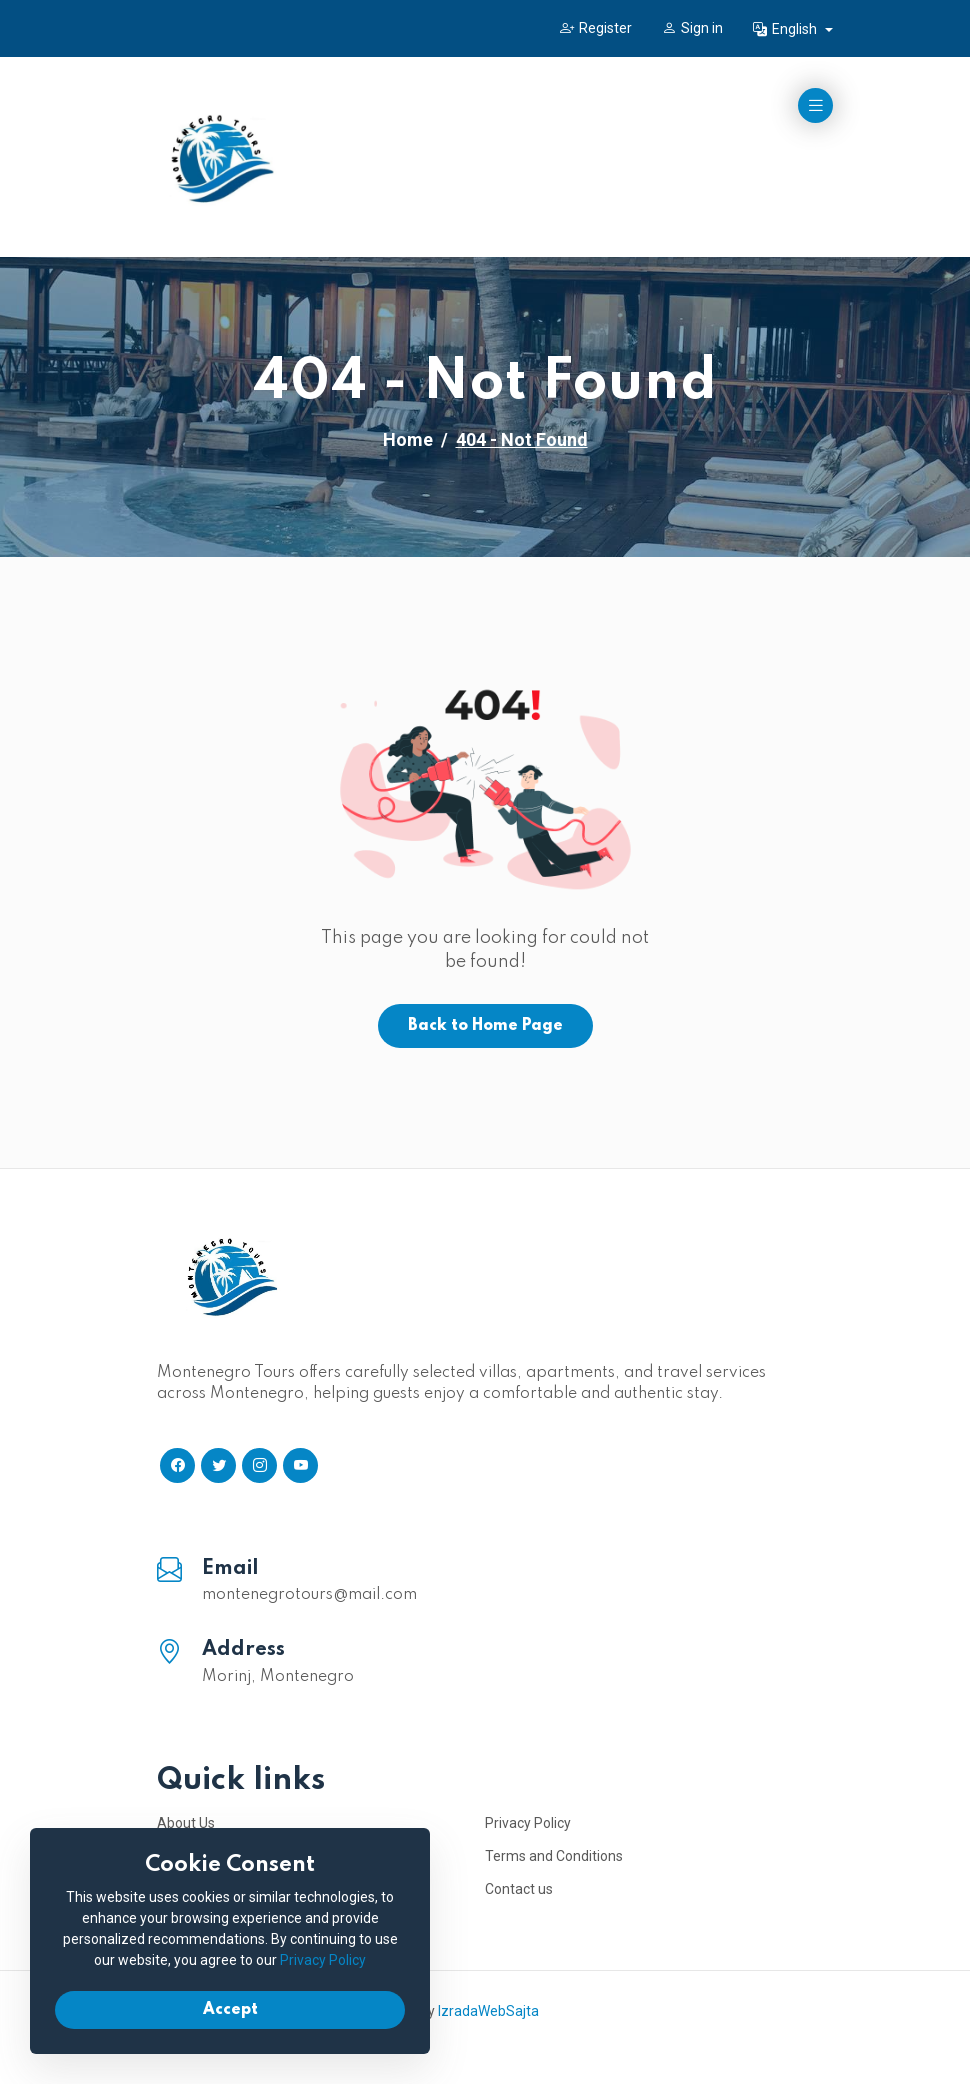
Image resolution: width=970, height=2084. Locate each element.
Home (408, 439)
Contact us (519, 1889)
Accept (230, 2010)
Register (596, 28)
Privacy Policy (528, 1823)
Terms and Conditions (554, 1856)
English (786, 29)
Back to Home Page (485, 1026)
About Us (186, 1823)
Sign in (692, 28)
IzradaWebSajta (488, 2011)
